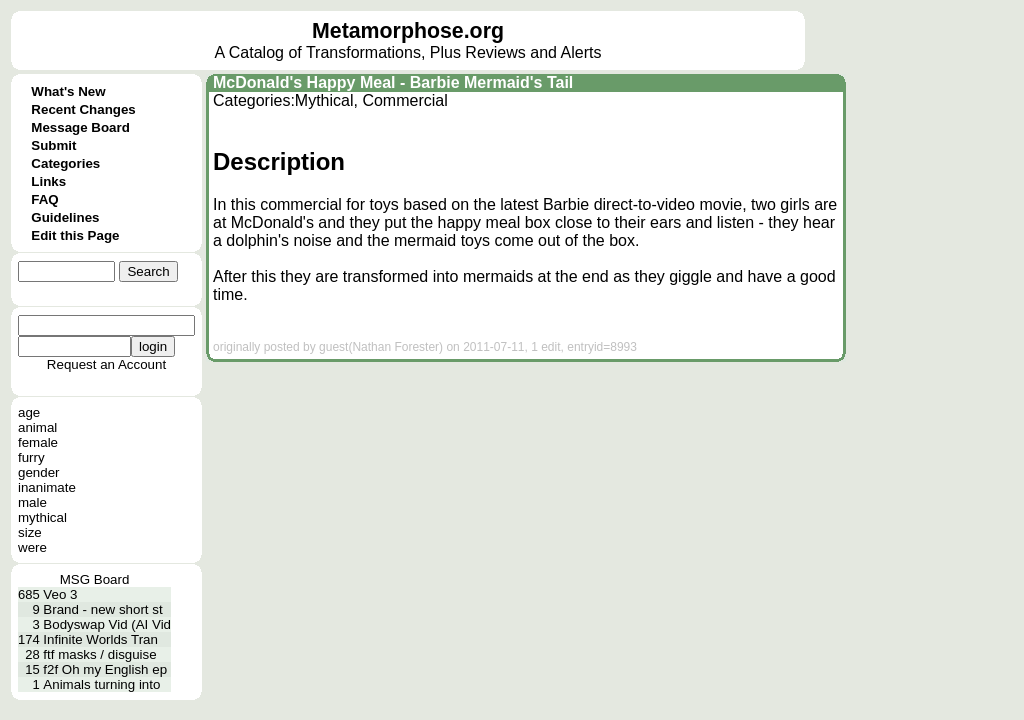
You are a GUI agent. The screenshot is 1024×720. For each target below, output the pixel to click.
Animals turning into (101, 684)
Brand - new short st (102, 609)
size (30, 532)
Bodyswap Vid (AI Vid (107, 624)
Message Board (80, 127)
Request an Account (106, 364)
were (32, 547)
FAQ (44, 199)
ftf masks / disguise (99, 654)
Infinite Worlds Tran (100, 639)
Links (48, 181)
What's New (68, 91)
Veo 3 (60, 594)
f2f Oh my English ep (105, 669)
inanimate (47, 487)
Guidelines (65, 217)
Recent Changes (83, 109)
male (32, 502)
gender (39, 472)
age (29, 412)
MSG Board (95, 579)
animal (37, 427)
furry (31, 457)
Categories (65, 163)
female (38, 442)
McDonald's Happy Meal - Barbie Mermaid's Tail (393, 82)
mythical (42, 517)
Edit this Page (75, 235)
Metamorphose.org (408, 31)
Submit (53, 145)
